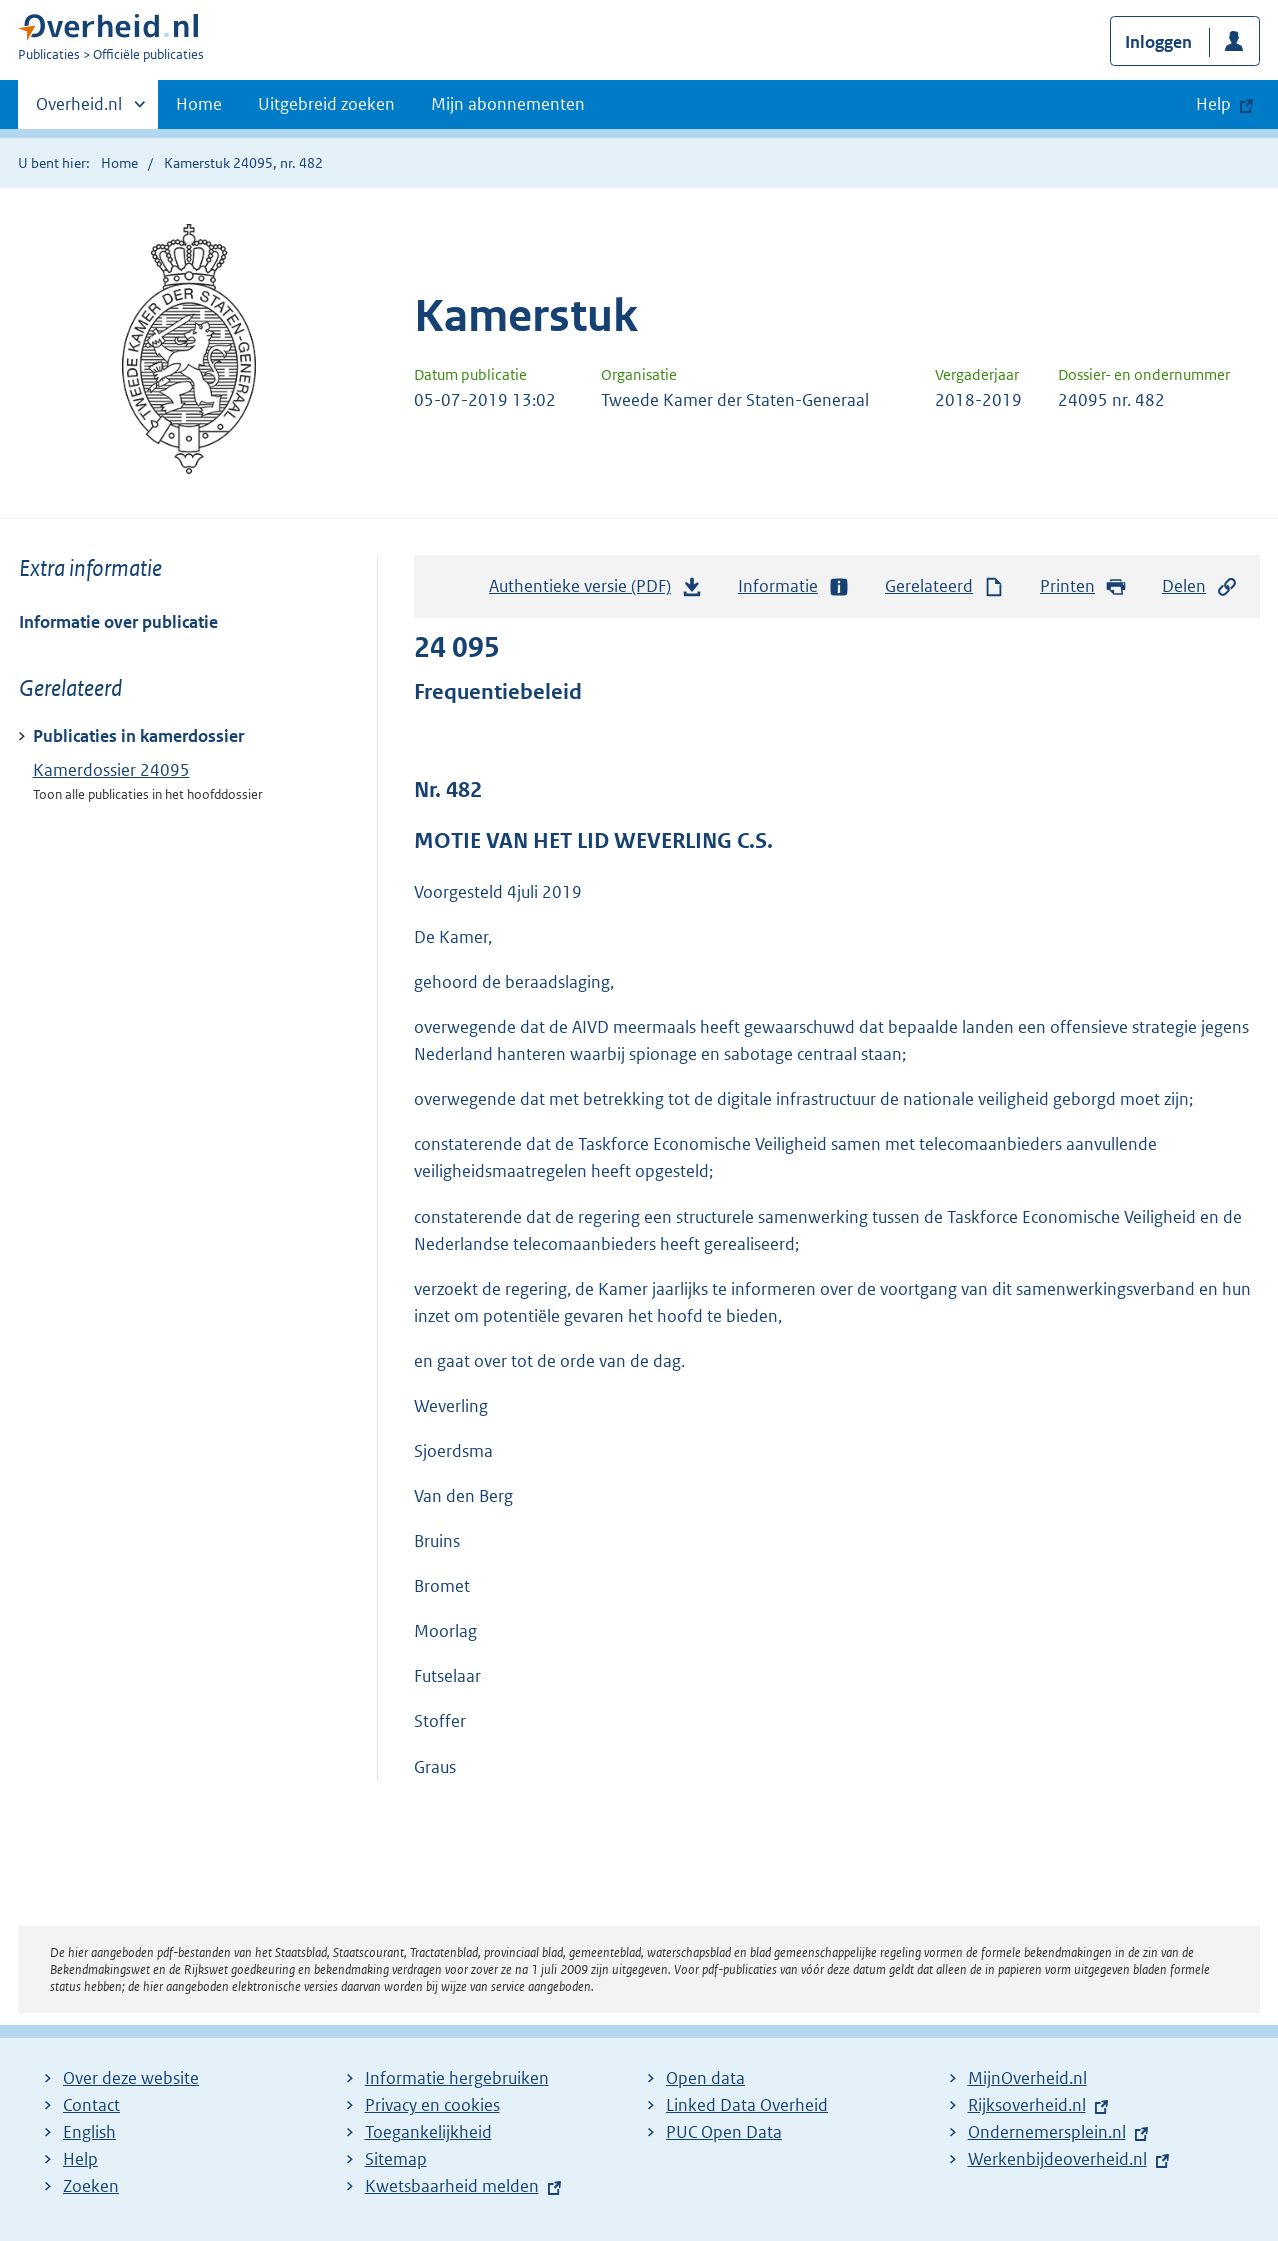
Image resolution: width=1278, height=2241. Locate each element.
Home (199, 104)
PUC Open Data (724, 2132)
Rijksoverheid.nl (1027, 2105)
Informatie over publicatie (118, 622)
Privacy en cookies (432, 2105)
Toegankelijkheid (428, 2132)
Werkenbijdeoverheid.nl (1057, 2159)
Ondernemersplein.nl (1047, 2132)
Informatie (794, 586)
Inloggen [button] (1158, 42)
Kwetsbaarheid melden (452, 2186)
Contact (91, 2105)
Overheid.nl (79, 110)
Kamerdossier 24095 (111, 770)
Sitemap (396, 2159)
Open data (705, 2078)
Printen (1083, 586)
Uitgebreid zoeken (326, 104)
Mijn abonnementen (508, 104)
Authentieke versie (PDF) (596, 591)
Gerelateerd (945, 586)
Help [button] (1213, 104)
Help (80, 2159)
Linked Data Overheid (747, 2105)
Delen (1200, 586)
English (89, 2132)
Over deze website (131, 2078)
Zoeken (91, 2186)
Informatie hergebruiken (457, 2078)
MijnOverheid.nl (1027, 2078)
